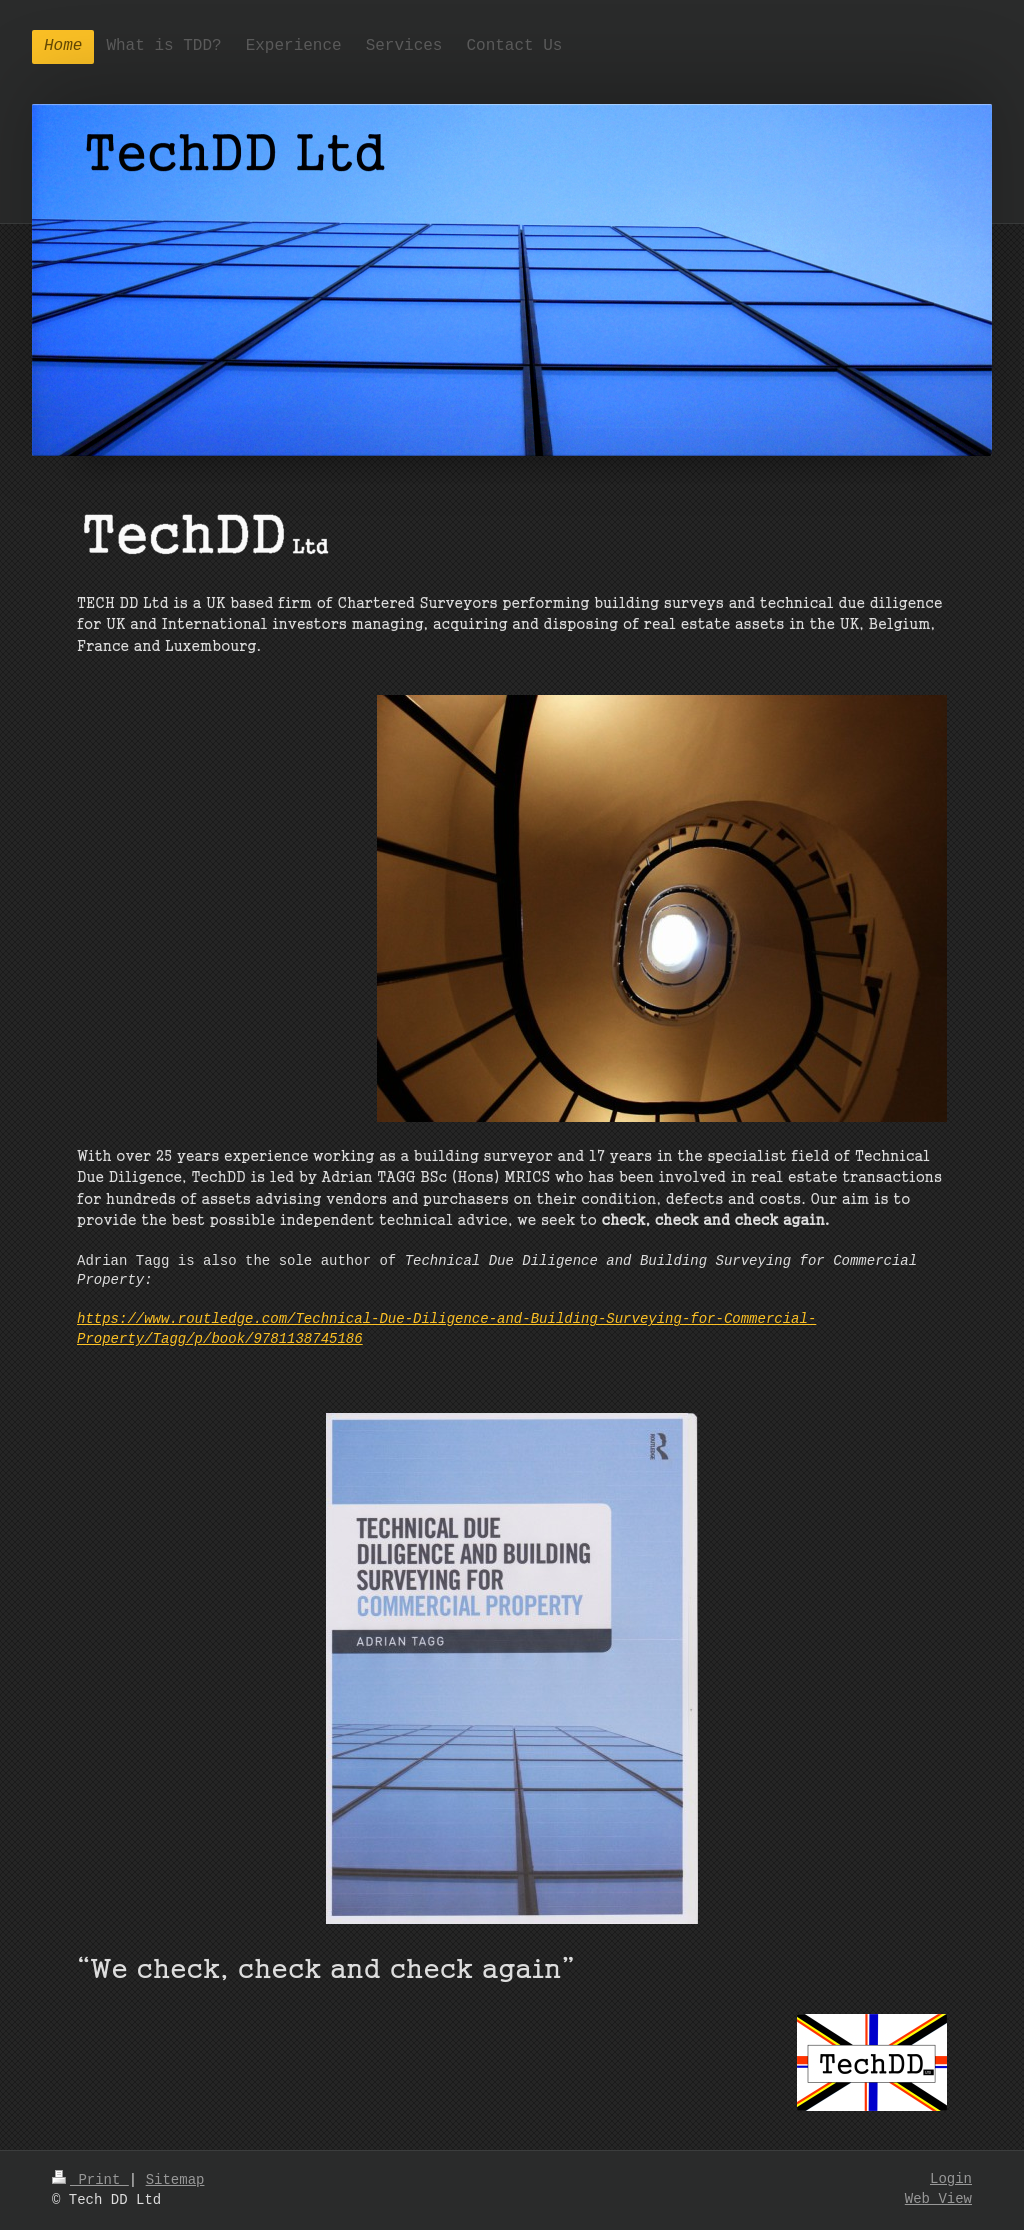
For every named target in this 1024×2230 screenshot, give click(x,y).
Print (90, 2180)
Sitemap (175, 2180)
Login (951, 2179)
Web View (938, 2199)
